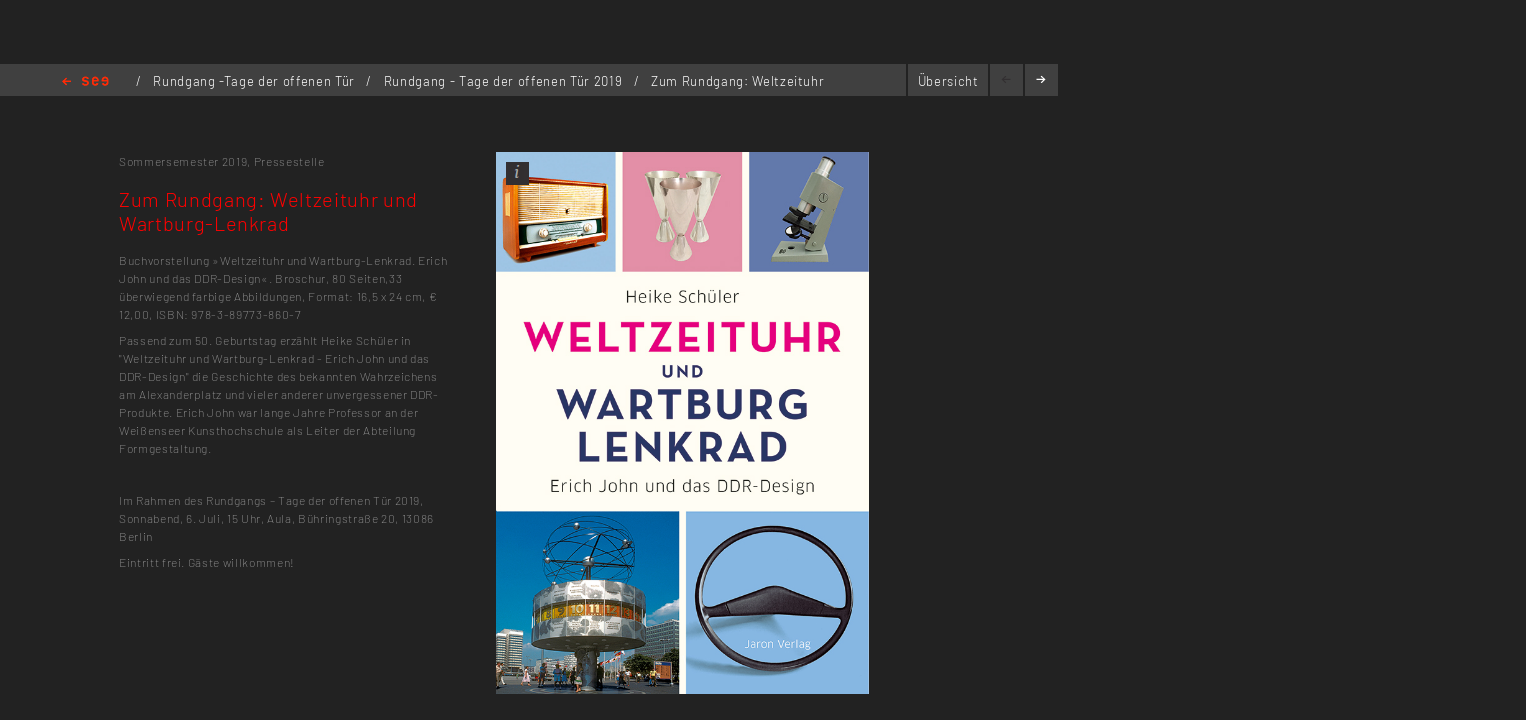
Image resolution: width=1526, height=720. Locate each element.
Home (85, 82)
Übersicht (948, 81)
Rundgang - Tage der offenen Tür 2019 (505, 81)
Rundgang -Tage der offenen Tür (255, 81)
